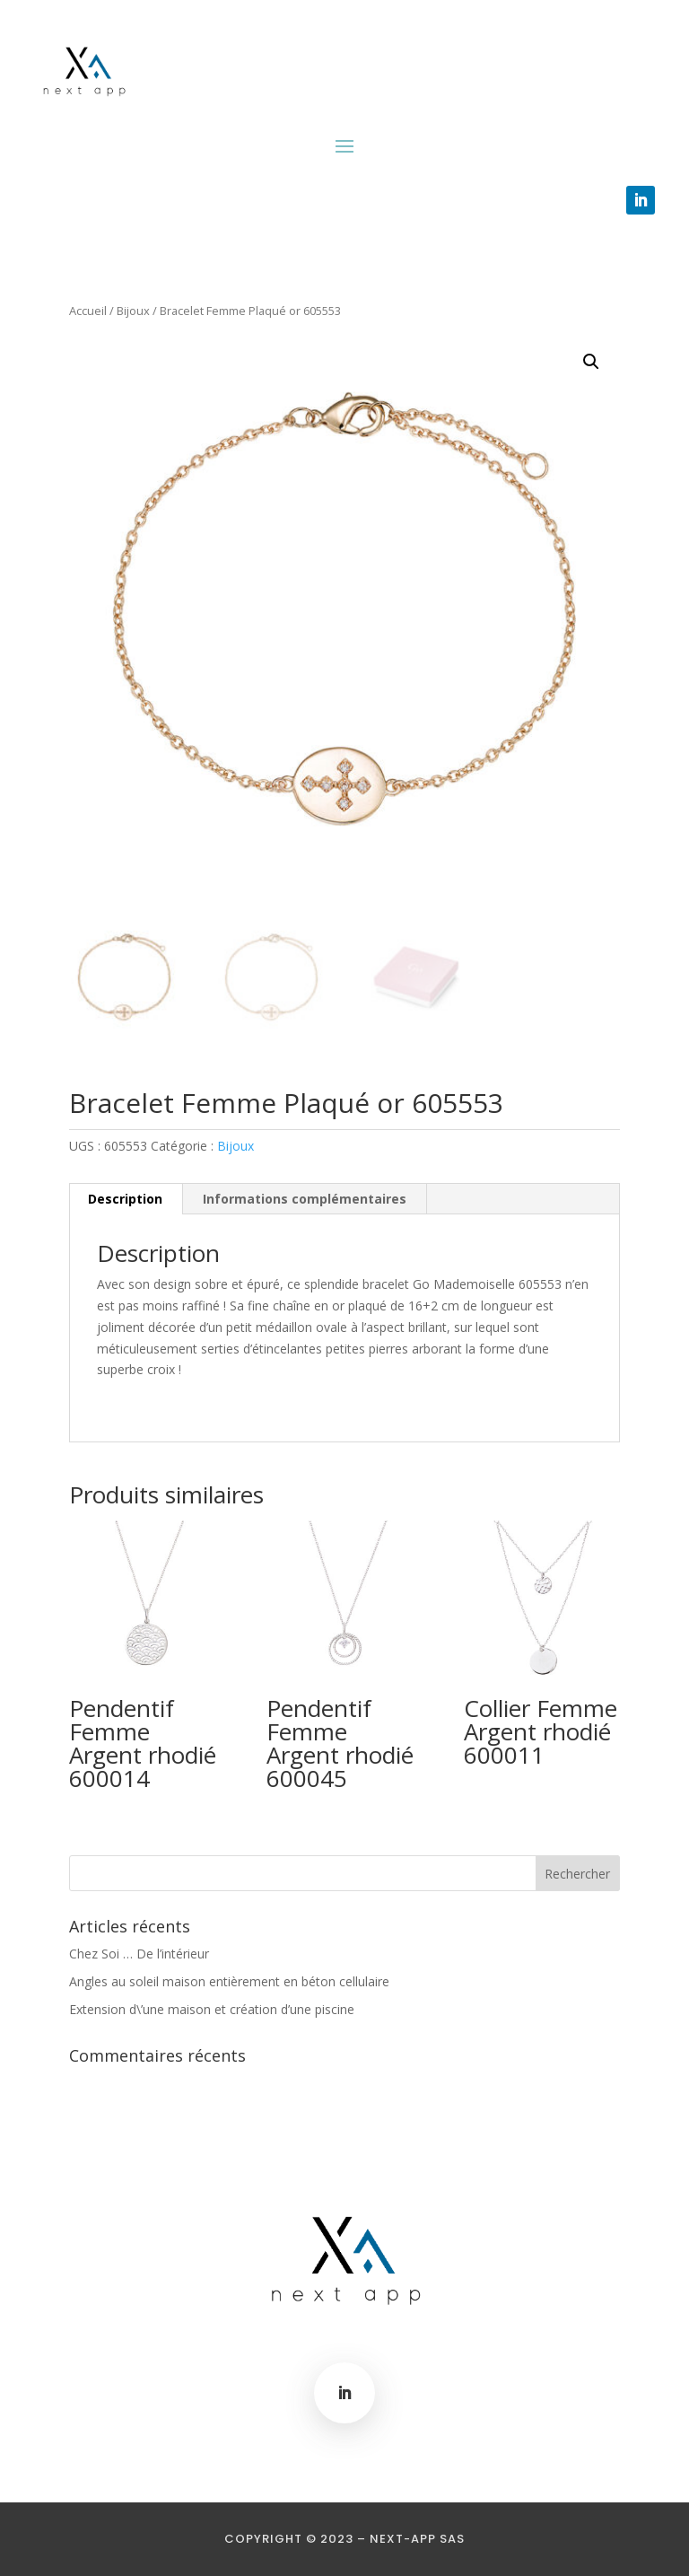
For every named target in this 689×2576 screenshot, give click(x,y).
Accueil (88, 310)
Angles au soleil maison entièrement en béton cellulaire (229, 1981)
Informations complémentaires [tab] (304, 1198)
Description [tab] (125, 1198)
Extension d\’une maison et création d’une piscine (211, 2009)
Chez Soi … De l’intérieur (139, 1953)
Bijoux (133, 310)
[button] (591, 362)
